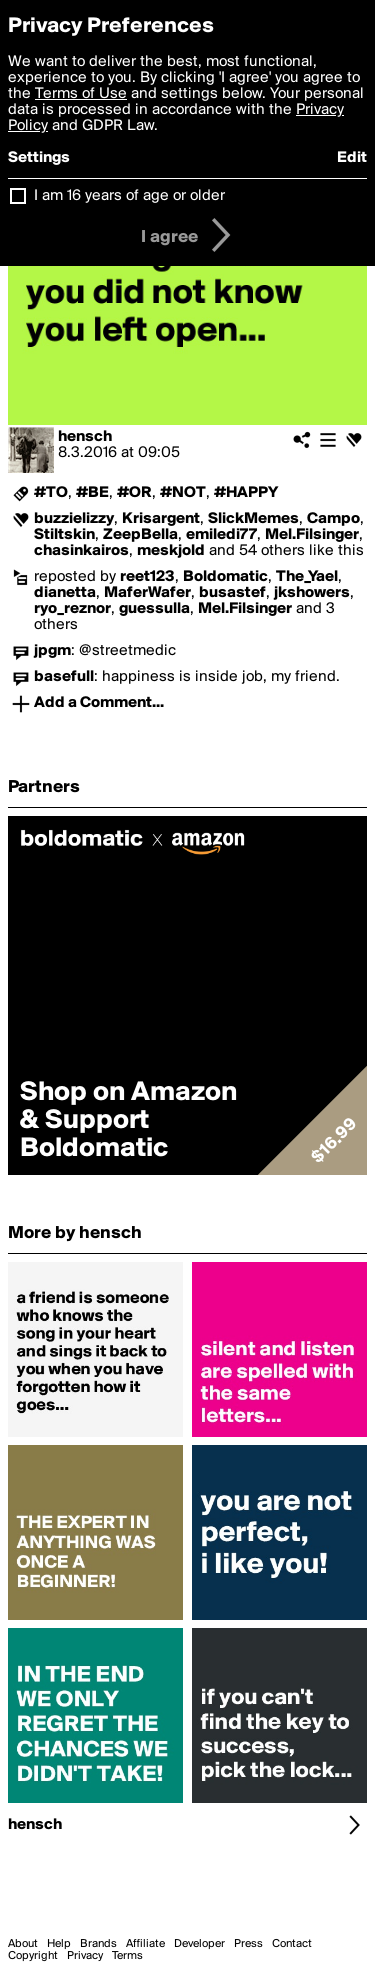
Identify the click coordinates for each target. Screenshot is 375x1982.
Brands (98, 1944)
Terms (127, 1956)
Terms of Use (81, 94)
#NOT (183, 493)
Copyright (33, 1956)
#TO (51, 493)
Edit (352, 158)
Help (59, 1944)
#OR (134, 493)
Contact (292, 1944)
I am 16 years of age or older (129, 196)
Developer (199, 1944)
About (23, 1944)
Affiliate (145, 1944)
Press (248, 1944)
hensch (85, 437)
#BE (92, 493)
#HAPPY (246, 493)
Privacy (85, 1956)
